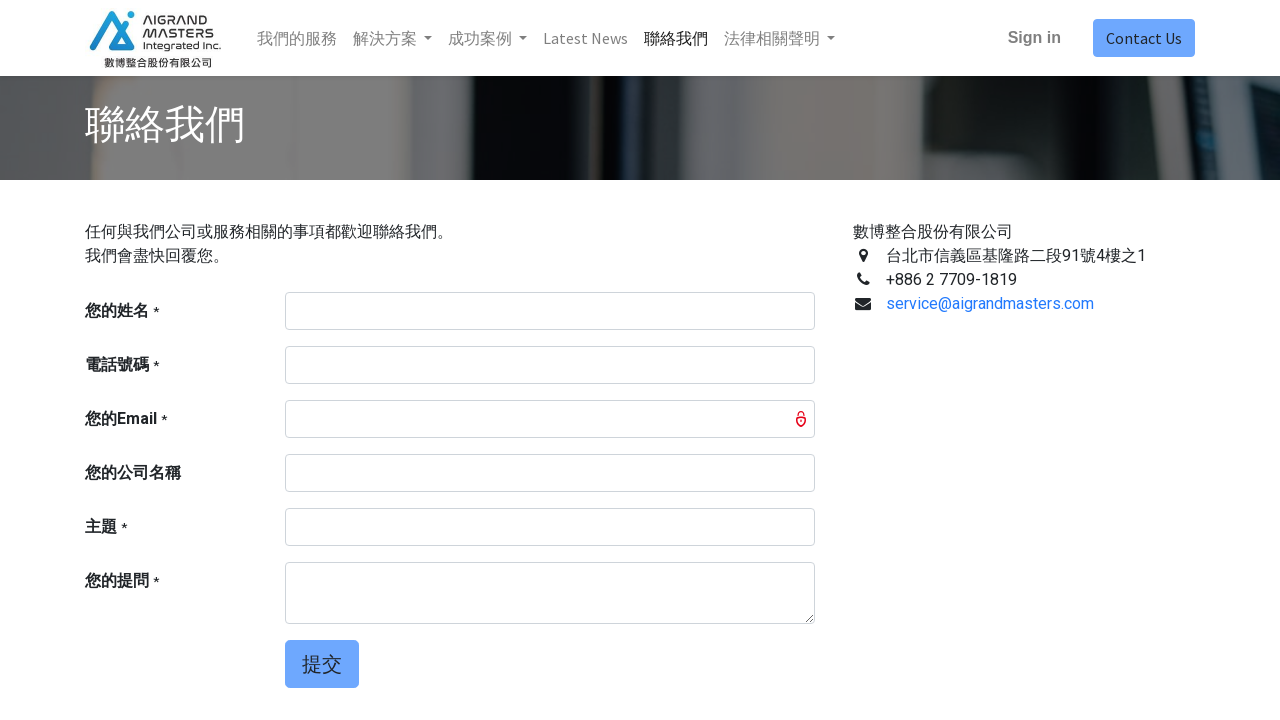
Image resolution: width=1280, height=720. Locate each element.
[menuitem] (297, 38)
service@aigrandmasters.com (990, 303)
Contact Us (1144, 38)
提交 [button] (322, 663)
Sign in (1034, 37)
